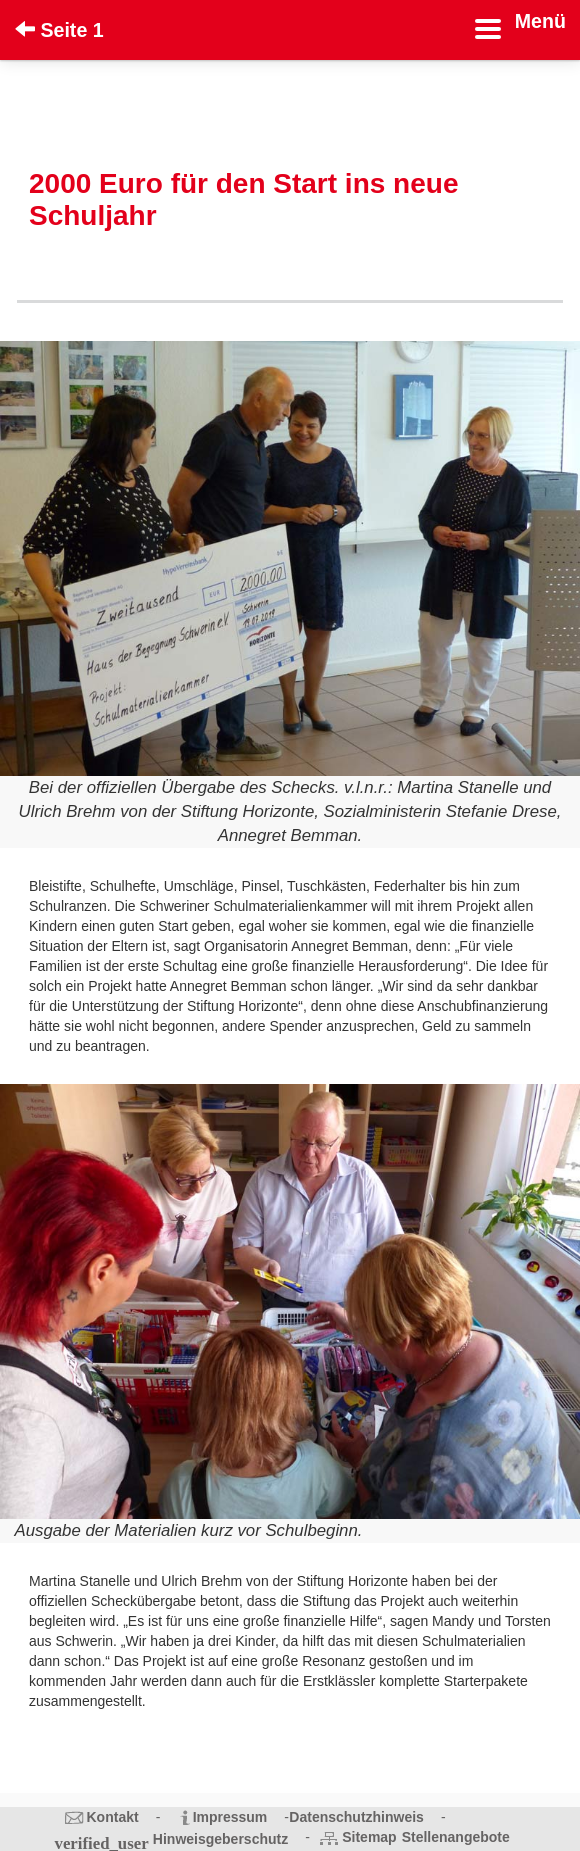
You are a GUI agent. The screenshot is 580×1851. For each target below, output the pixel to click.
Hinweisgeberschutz (220, 1839)
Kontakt (113, 1817)
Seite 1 (59, 30)
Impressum (230, 1817)
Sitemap (369, 1837)
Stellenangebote (456, 1837)
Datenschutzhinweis (356, 1817)
